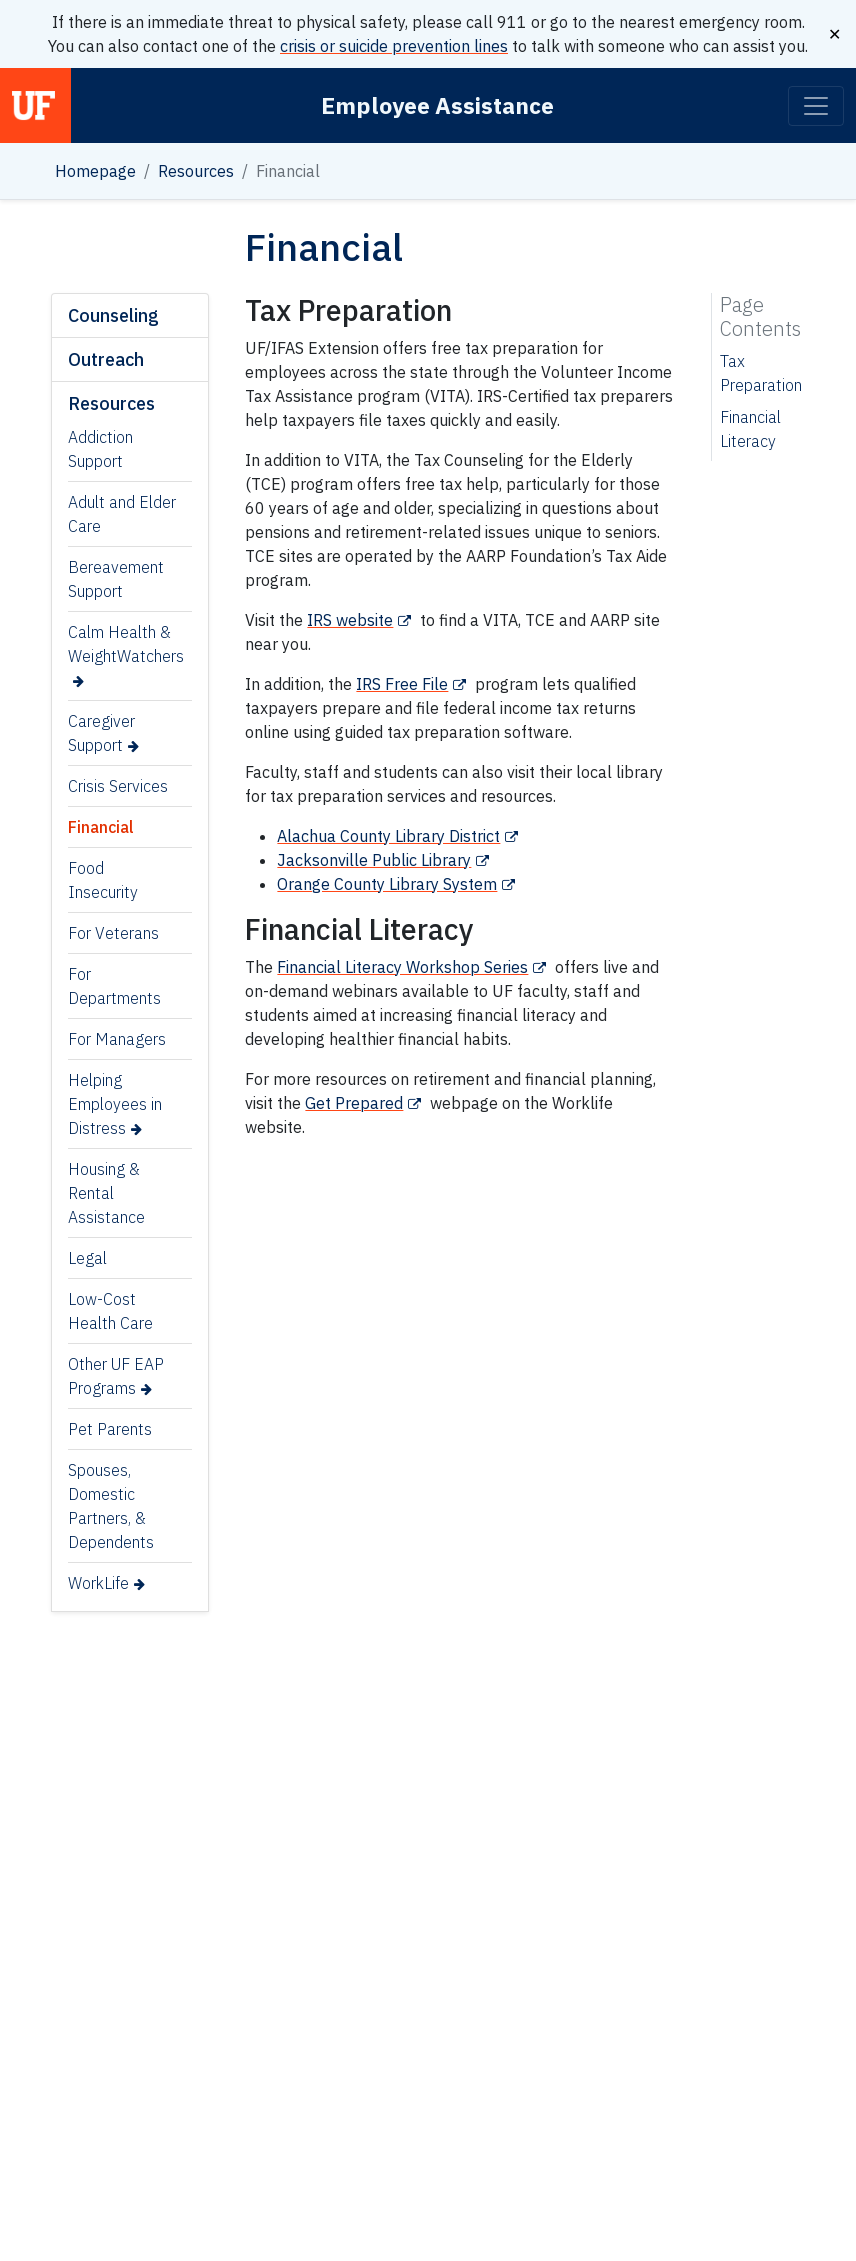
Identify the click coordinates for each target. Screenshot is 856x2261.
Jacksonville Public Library (374, 860)
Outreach (106, 359)
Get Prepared (354, 1103)
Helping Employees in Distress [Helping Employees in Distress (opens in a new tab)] (115, 1104)
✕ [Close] (834, 34)
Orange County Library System (387, 884)
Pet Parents (110, 1429)
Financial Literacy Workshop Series (402, 967)
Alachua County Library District (388, 836)
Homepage (95, 171)
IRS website (350, 620)
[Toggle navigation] (816, 106)
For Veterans (113, 933)
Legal (87, 1258)
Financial (101, 827)
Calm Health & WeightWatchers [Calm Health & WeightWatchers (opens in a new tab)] (126, 644)
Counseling (113, 315)
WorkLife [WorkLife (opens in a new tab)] (98, 1583)
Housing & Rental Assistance (106, 1193)
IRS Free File (402, 684)
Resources (196, 171)
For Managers (117, 1039)
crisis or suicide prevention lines (394, 46)
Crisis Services (118, 786)
